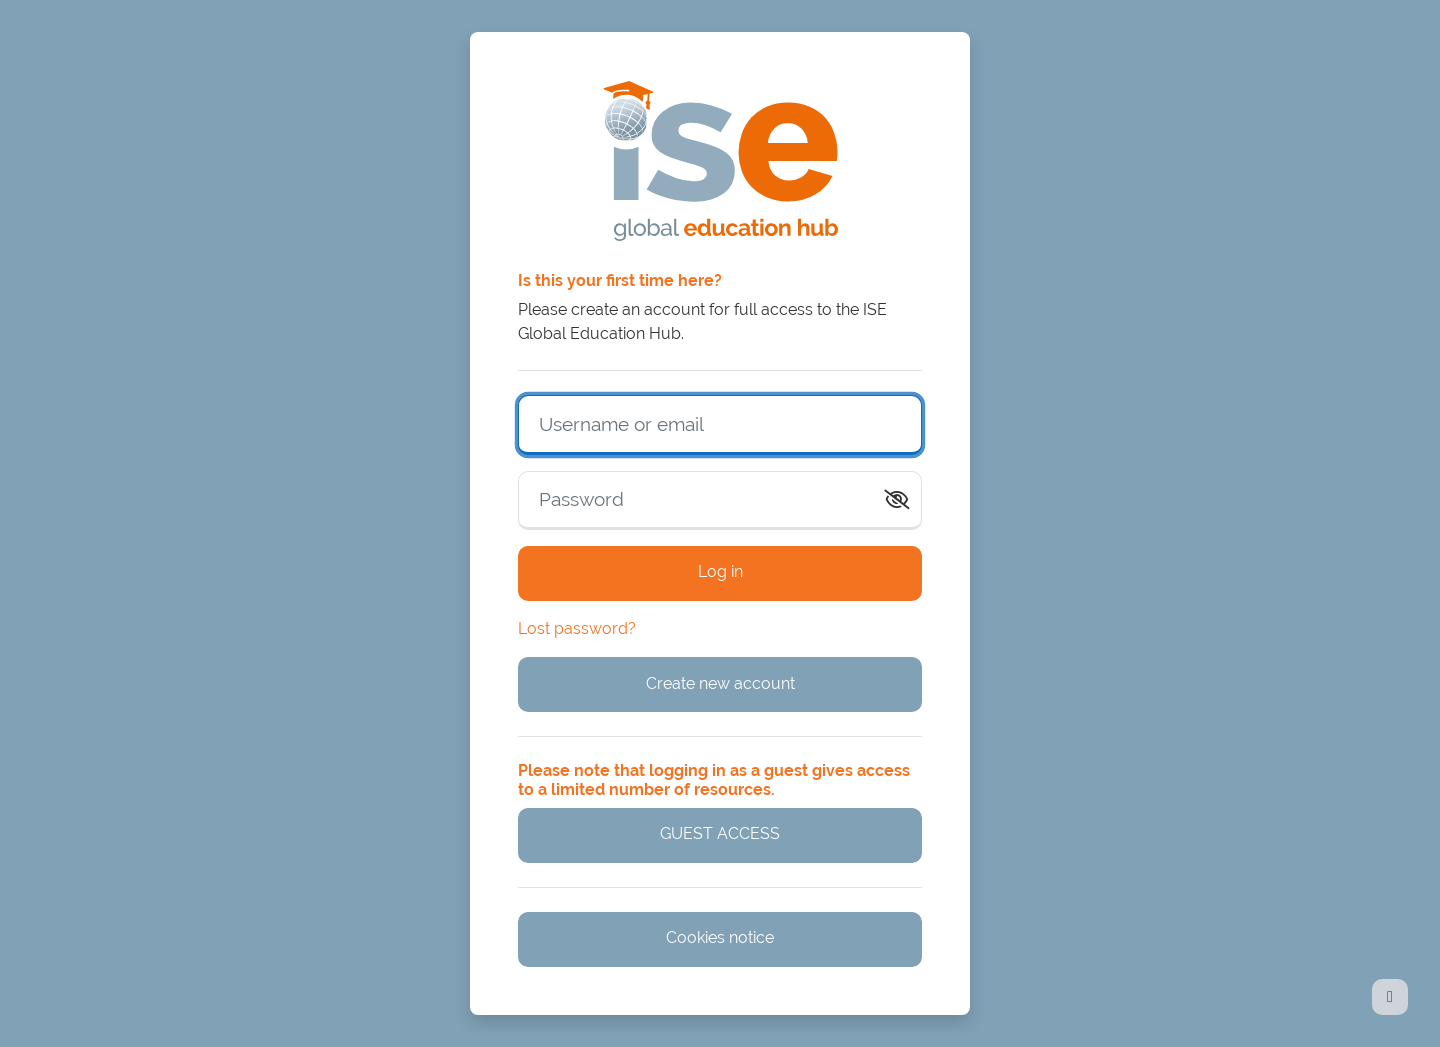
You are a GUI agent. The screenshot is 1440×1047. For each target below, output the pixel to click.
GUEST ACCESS (720, 833)
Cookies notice (720, 937)
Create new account (720, 683)
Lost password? (577, 628)
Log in (720, 571)
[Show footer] (1390, 997)
